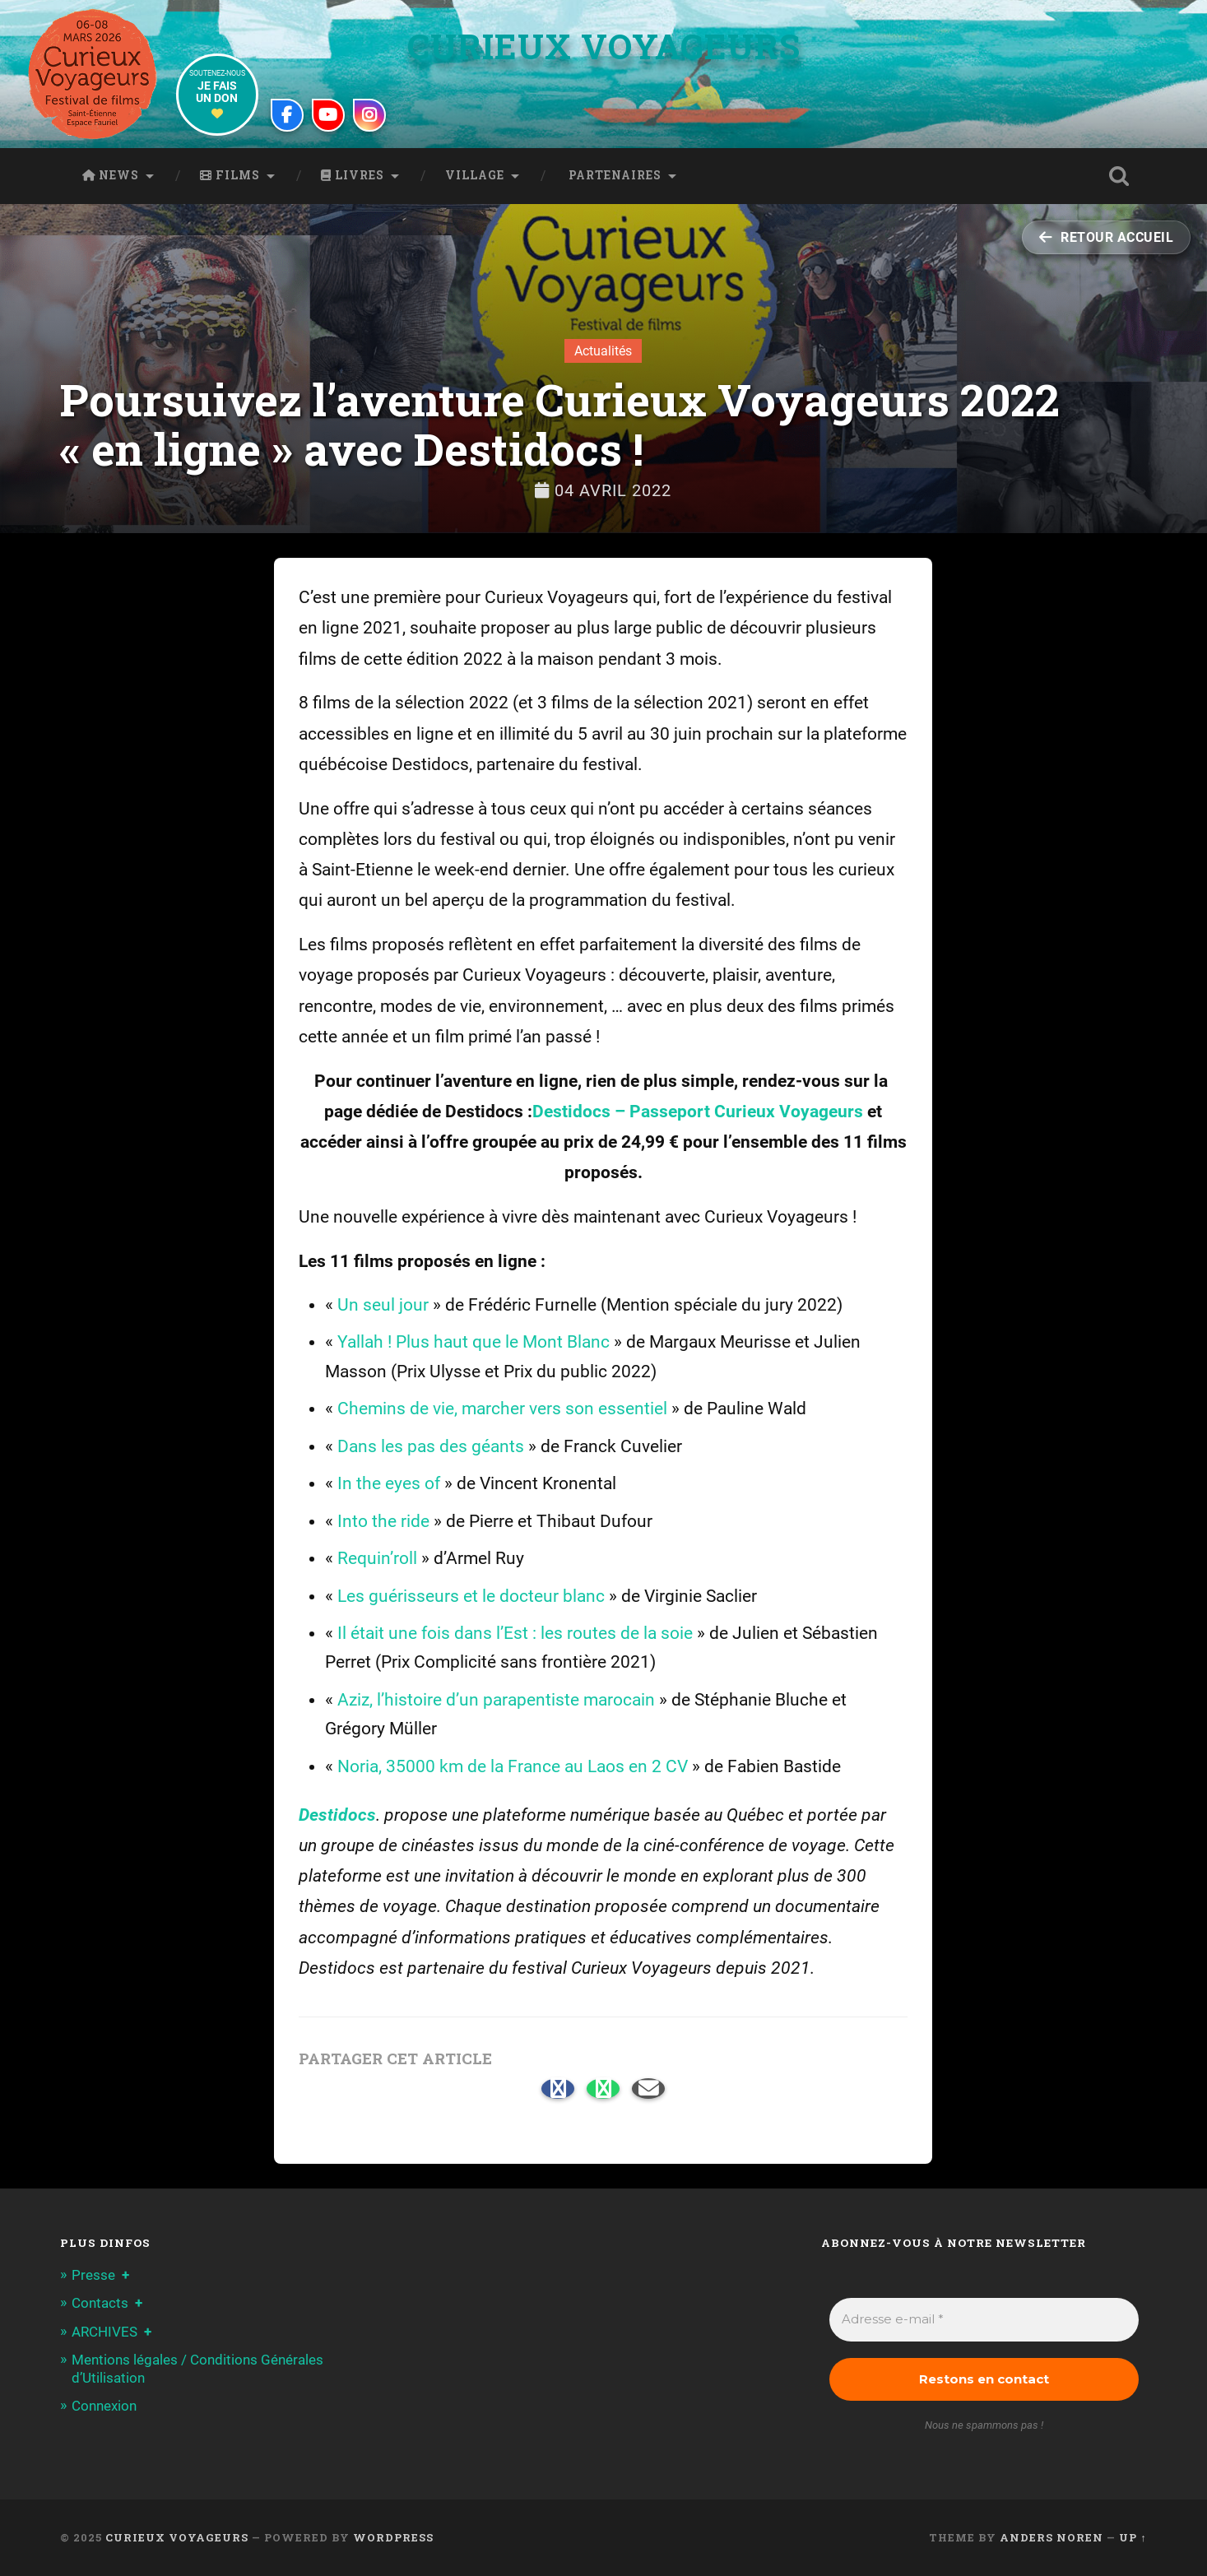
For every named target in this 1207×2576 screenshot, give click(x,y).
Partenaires (613, 175)
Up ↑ (1132, 2537)
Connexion (104, 2405)
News (110, 175)
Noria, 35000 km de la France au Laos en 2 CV (512, 1766)
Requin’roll (377, 1558)
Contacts (100, 2303)
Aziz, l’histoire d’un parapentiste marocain (496, 1700)
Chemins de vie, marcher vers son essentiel (502, 1408)
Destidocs (337, 1815)
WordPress (393, 2537)
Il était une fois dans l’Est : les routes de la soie (515, 1633)
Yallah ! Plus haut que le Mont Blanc (473, 1342)
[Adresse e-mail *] (984, 2320)
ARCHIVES (104, 2331)
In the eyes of (388, 1483)
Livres (352, 175)
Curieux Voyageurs (604, 46)
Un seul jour (383, 1305)
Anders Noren (1051, 2537)
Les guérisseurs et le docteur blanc (471, 1596)
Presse (93, 2275)
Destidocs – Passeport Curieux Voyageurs (697, 1111)
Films (230, 175)
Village (474, 175)
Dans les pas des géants (430, 1446)
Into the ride (383, 1521)
